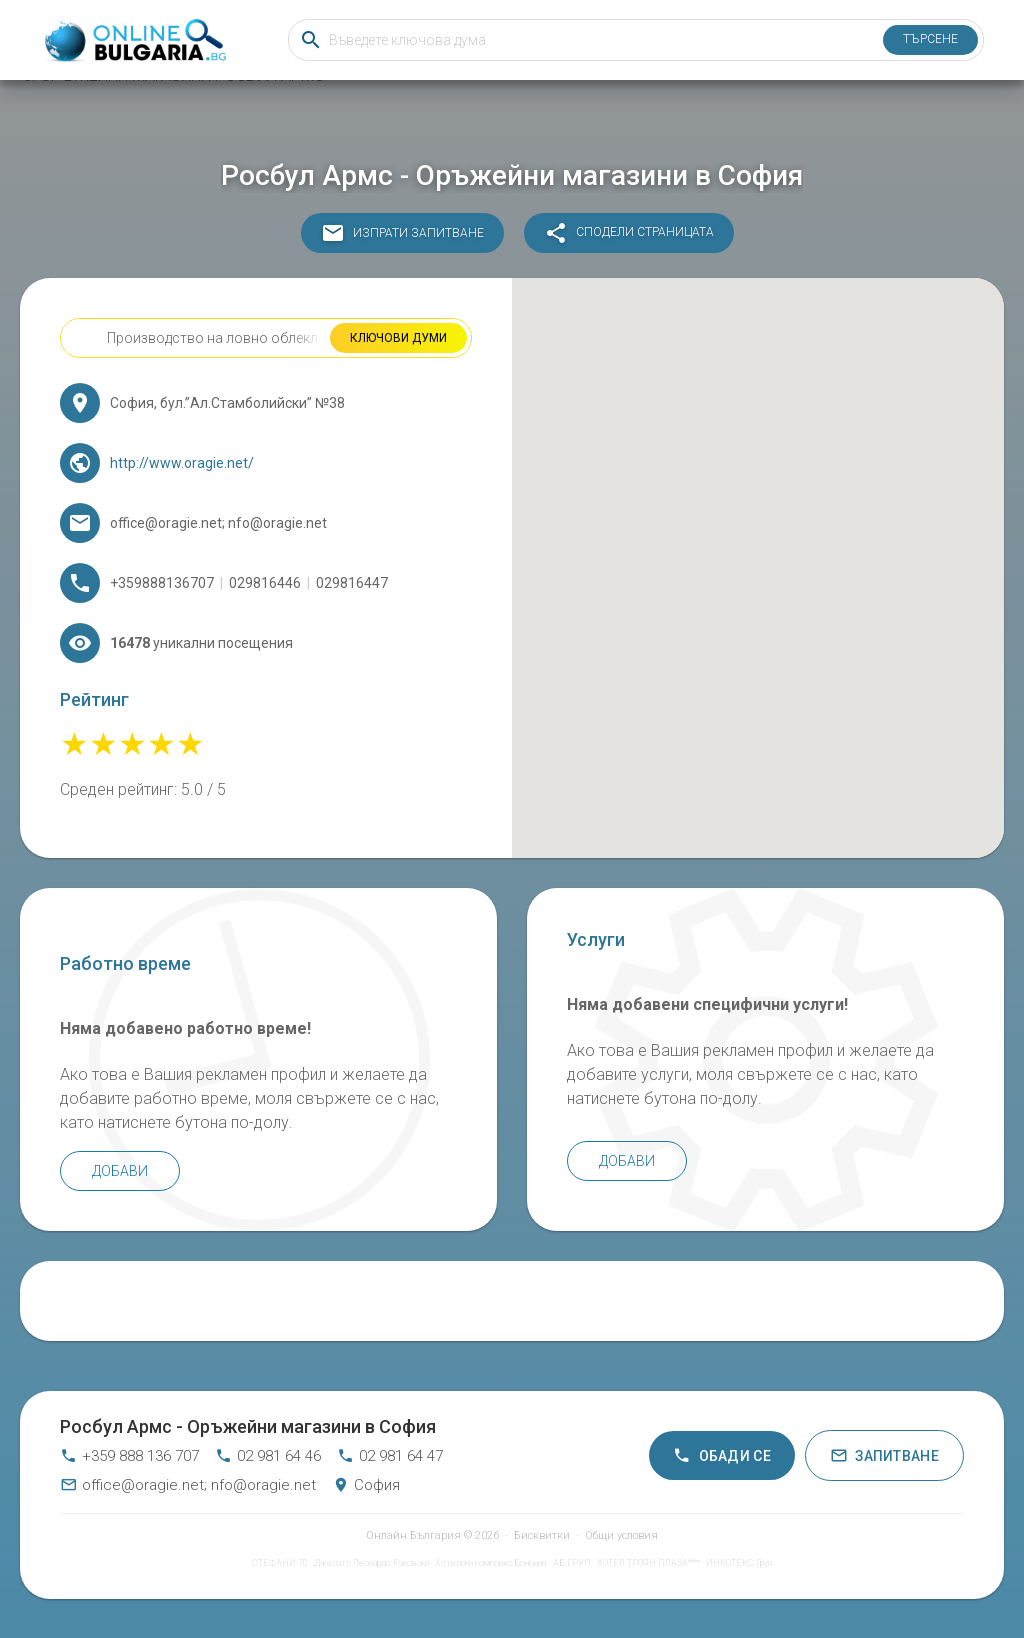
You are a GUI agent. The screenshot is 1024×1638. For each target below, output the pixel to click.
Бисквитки (542, 1535)
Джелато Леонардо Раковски (371, 1563)
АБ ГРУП (572, 1563)
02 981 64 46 (268, 1456)
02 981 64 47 (390, 1456)
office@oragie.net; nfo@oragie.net (188, 1485)
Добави (120, 1171)
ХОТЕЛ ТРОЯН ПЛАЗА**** (648, 1563)
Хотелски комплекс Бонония (491, 1563)
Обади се (722, 1455)
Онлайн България (413, 1535)
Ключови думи (398, 338)
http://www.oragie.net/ (182, 463)
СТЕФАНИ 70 (280, 1563)
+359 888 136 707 (129, 1456)
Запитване (884, 1455)
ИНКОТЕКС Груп (739, 1563)
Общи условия (621, 1535)
